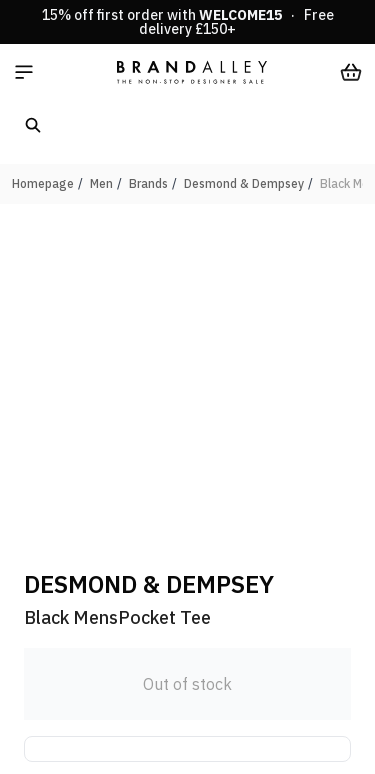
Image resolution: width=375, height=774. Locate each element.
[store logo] (192, 72)
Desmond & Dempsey (244, 183)
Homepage (43, 183)
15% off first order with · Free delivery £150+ (188, 22)
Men (101, 183)
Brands (148, 183)
